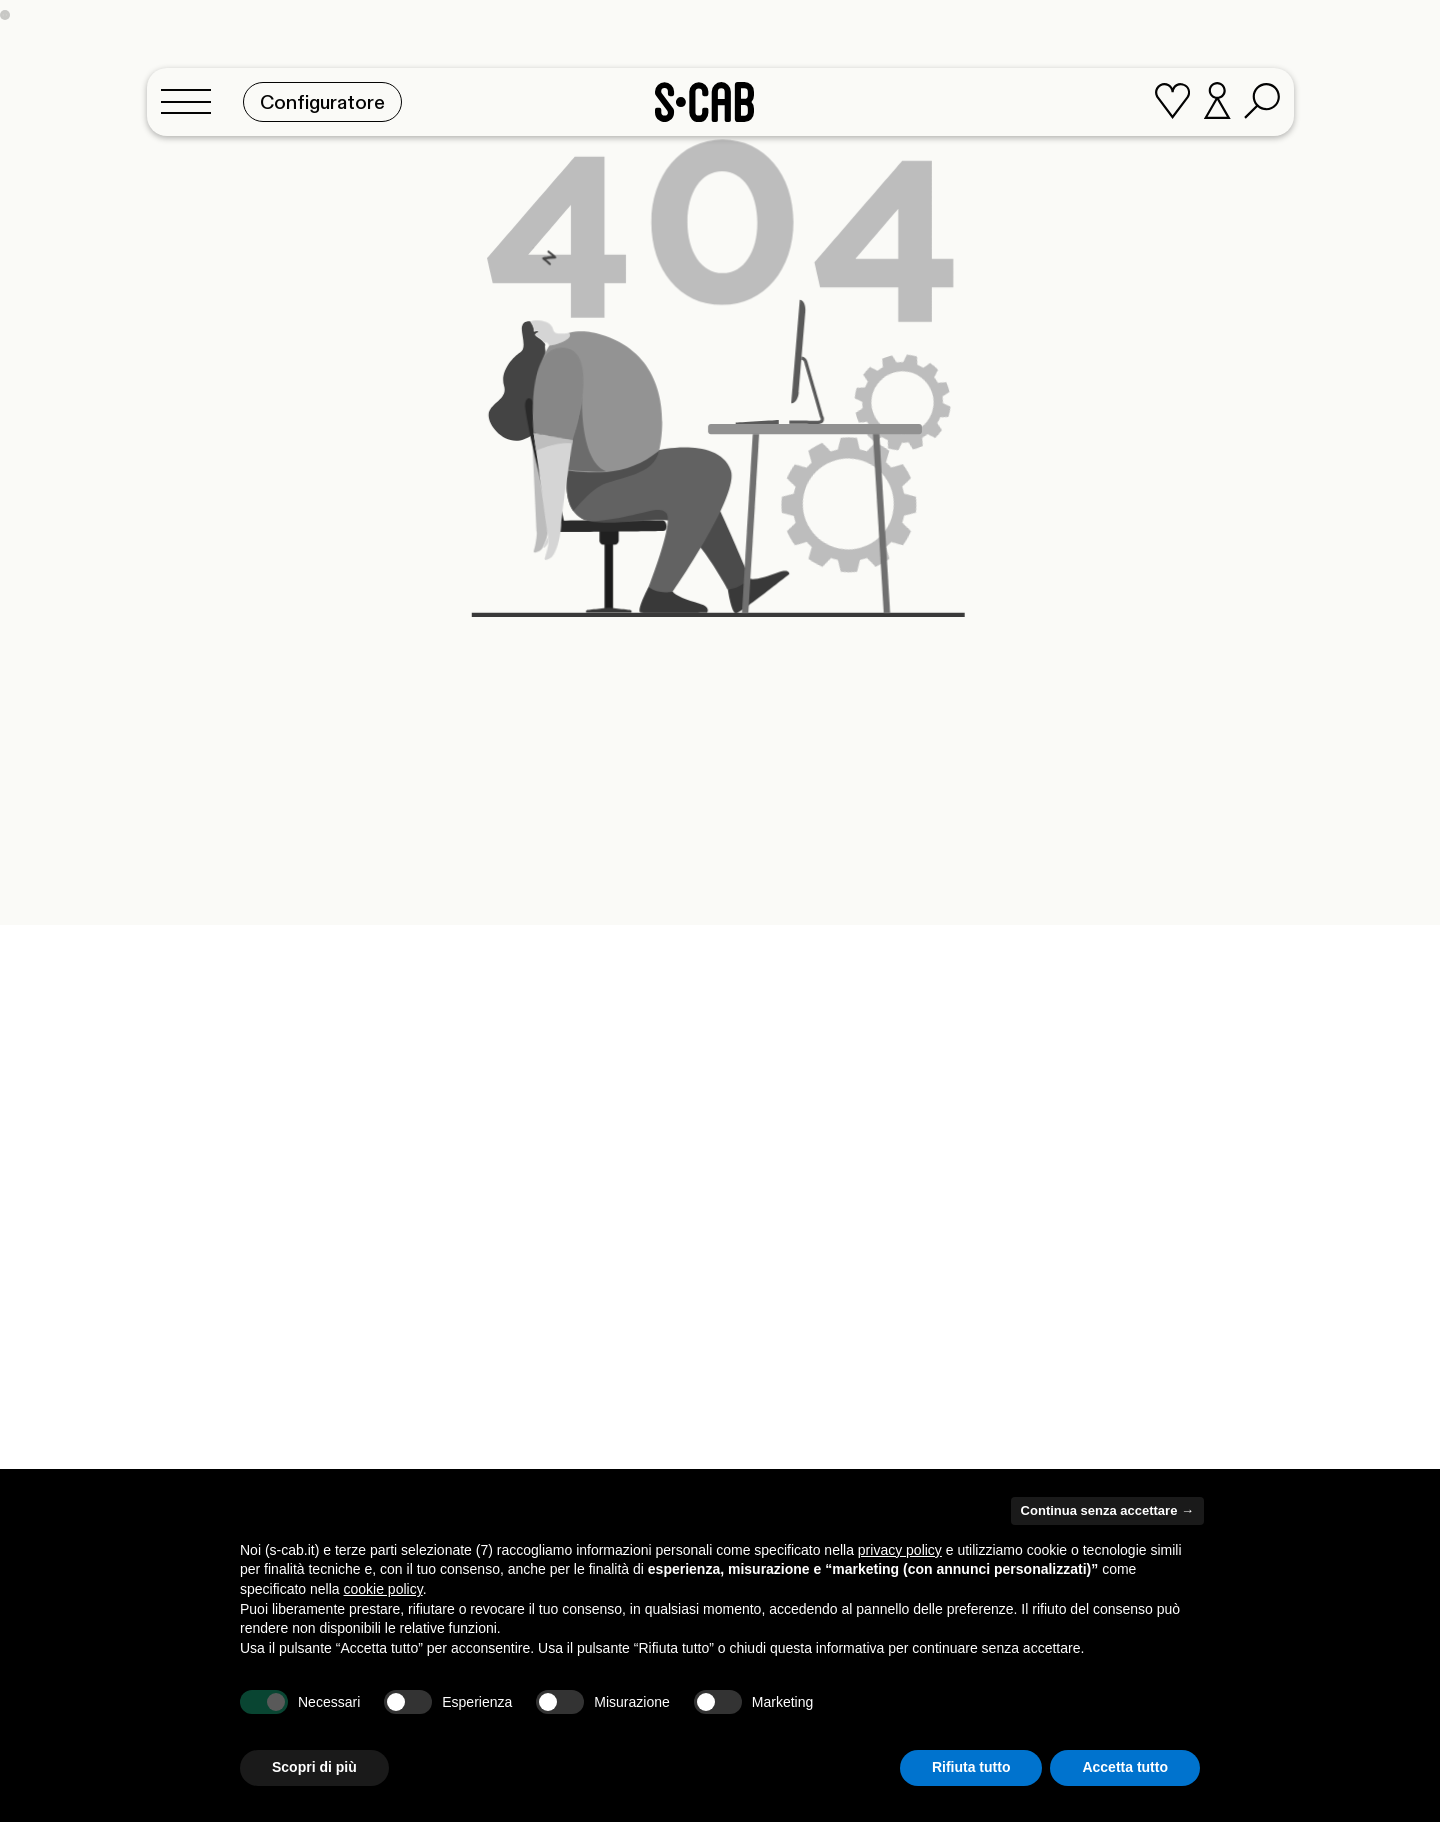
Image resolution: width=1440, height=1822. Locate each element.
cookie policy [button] (383, 1589)
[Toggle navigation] (192, 97)
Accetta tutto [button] (1125, 1767)
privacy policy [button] (900, 1550)
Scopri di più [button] (314, 1767)
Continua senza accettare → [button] (1107, 1510)
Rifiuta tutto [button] (971, 1767)
